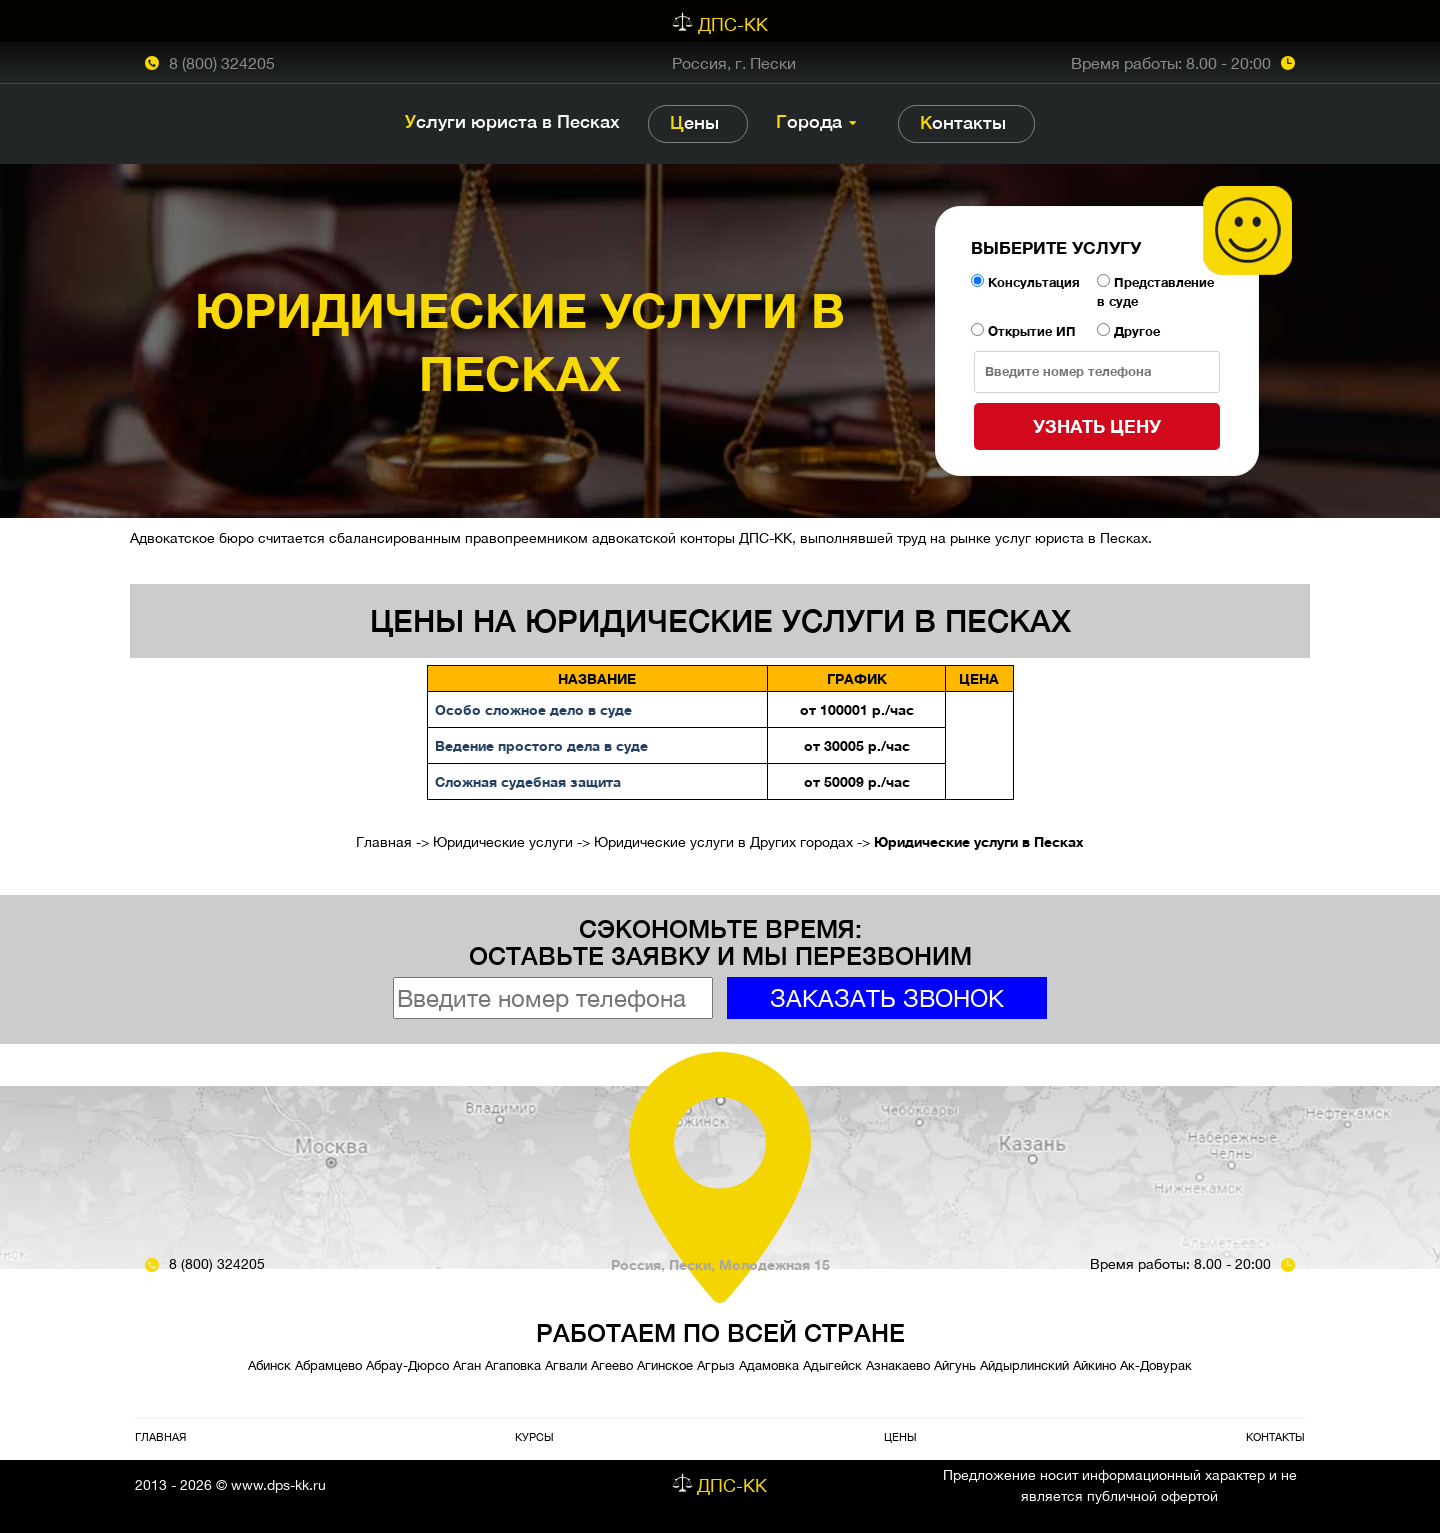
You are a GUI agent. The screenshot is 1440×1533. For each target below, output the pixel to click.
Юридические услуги (503, 842)
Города (809, 121)
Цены (694, 122)
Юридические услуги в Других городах (723, 842)
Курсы (534, 1436)
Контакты (963, 122)
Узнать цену (1097, 426)
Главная (384, 842)
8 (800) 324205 (222, 63)
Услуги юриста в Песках (512, 121)
